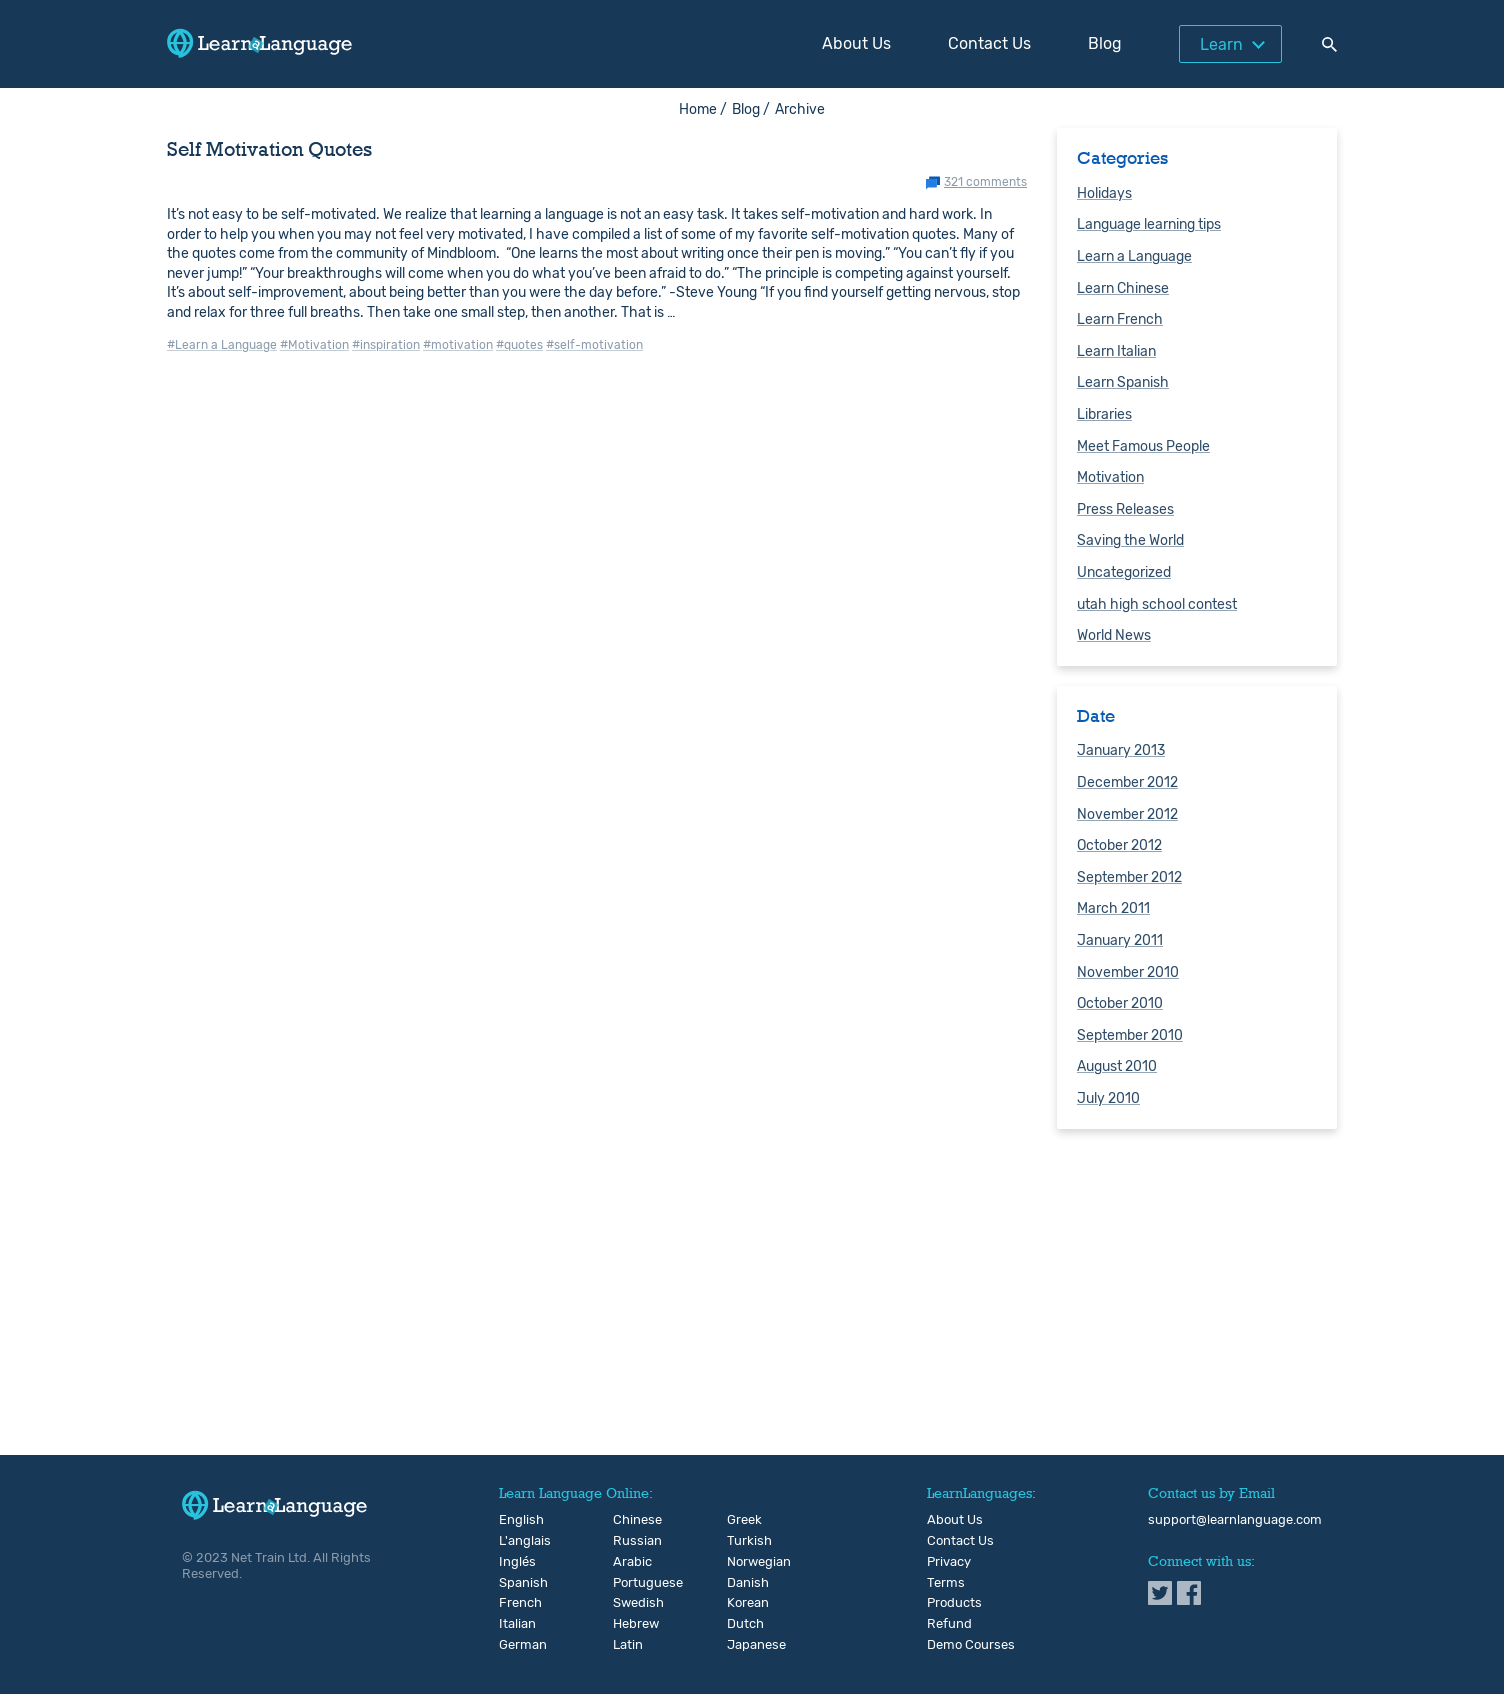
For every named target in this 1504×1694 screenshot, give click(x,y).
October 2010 (1120, 1003)
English (515, 1520)
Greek (743, 1520)
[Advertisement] (752, 1299)
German (515, 1645)
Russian (629, 1541)
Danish (743, 1583)
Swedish (629, 1603)
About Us (856, 43)
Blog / (751, 109)
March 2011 (1113, 908)
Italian (515, 1624)
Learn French (1120, 319)
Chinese (629, 1520)
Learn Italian (1116, 351)
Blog (1105, 43)
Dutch (743, 1624)
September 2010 (1130, 1035)
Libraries (1104, 414)
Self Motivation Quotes (269, 149)
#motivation (458, 345)
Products (954, 1603)
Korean (743, 1603)
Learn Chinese (1123, 288)
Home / (703, 109)
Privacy (949, 1562)
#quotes (519, 345)
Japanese (743, 1645)
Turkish (743, 1541)
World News (1114, 635)
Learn (1221, 44)
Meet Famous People (1143, 446)
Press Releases (1125, 509)
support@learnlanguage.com (1235, 1520)
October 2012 (1119, 845)
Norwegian (743, 1562)
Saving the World (1130, 540)
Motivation (1110, 477)
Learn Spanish (1123, 382)
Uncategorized (1124, 572)
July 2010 (1108, 1098)
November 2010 (1128, 972)
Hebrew (629, 1624)
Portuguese (629, 1583)
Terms (946, 1583)
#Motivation (314, 345)
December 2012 (1127, 782)
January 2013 (1121, 750)
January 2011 (1120, 940)
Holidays (1104, 193)
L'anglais (515, 1541)
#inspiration (386, 345)
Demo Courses (971, 1645)
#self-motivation (594, 345)
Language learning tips (1149, 224)
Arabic (629, 1562)
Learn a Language (1134, 256)
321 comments (985, 182)
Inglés (515, 1562)
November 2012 (1127, 814)
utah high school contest (1157, 604)
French (515, 1603)
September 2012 (1129, 877)
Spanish (515, 1583)
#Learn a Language (222, 345)
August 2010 (1117, 1066)
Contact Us (989, 43)
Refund (949, 1624)
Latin (628, 1645)
